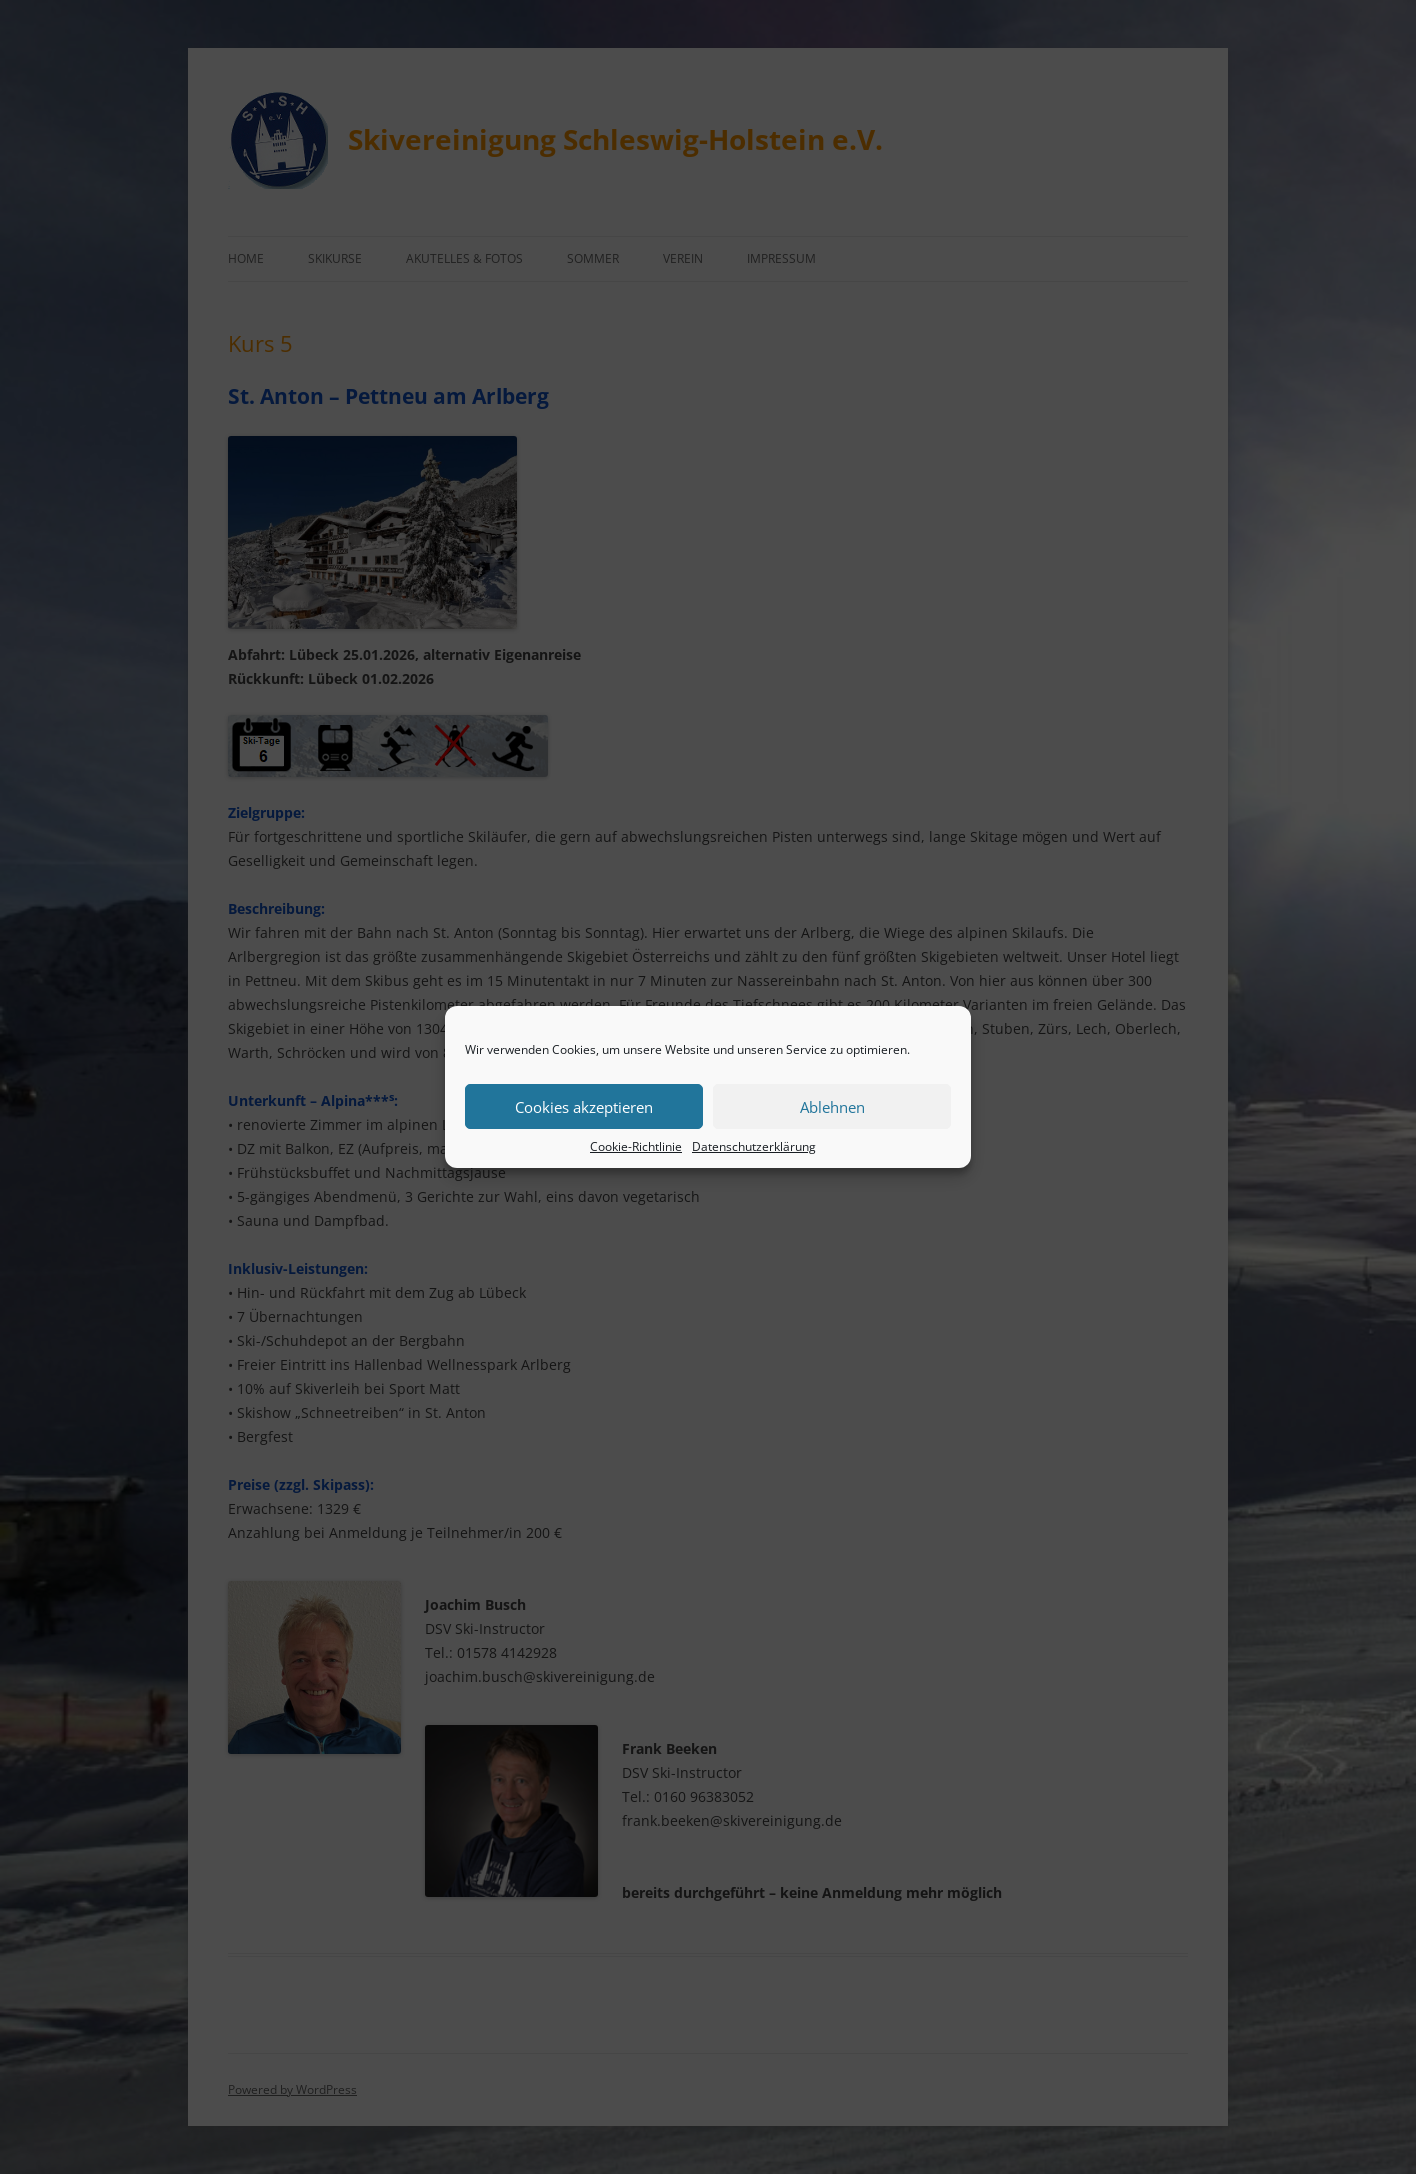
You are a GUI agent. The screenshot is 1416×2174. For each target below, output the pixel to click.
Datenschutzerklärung (754, 1146)
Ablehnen (832, 1107)
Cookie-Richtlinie (636, 1146)
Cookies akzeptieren (584, 1107)
